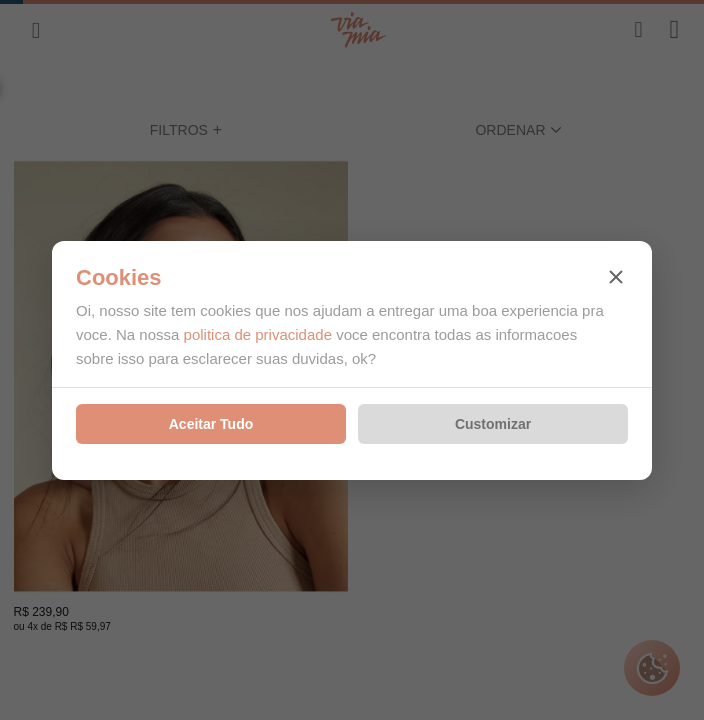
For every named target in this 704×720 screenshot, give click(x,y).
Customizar (493, 424)
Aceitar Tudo (211, 424)
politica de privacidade (258, 334)
